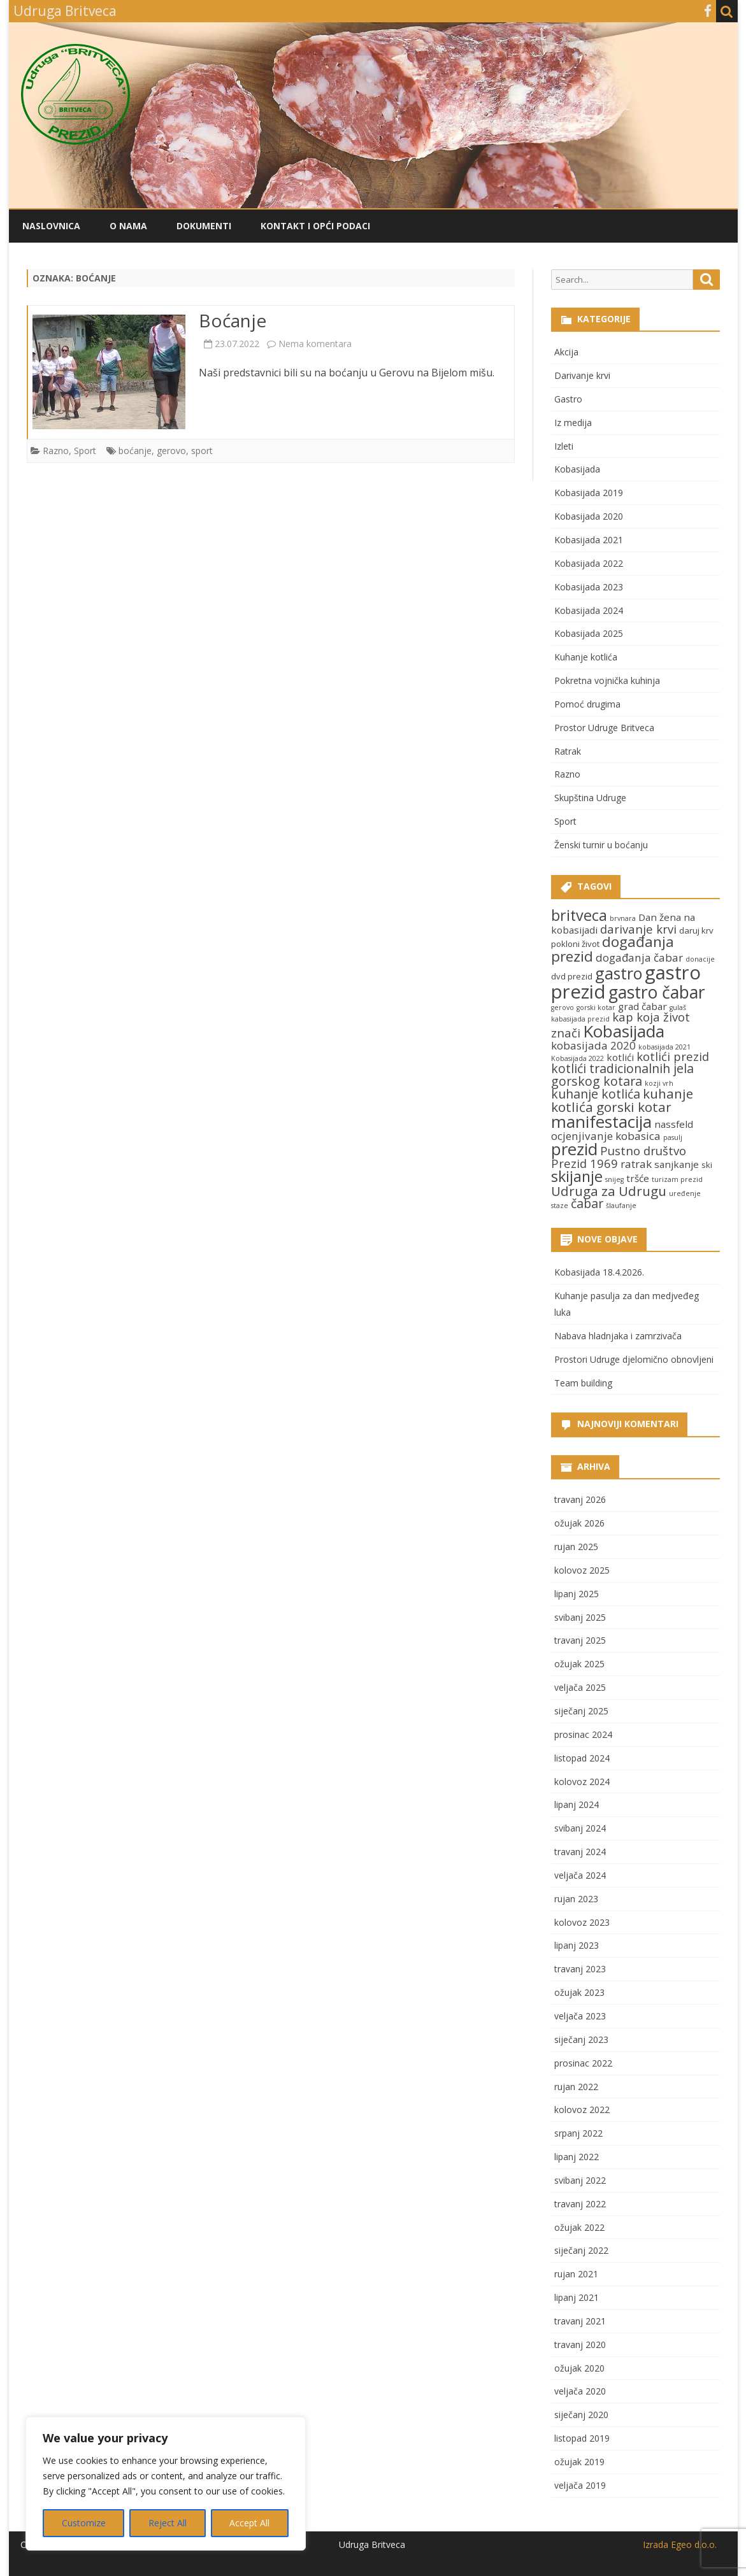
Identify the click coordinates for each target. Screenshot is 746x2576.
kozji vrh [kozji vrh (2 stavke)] (659, 1083)
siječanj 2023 (581, 2039)
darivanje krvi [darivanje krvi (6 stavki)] (638, 929)
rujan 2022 (576, 2087)
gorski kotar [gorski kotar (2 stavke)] (596, 1007)
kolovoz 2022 (582, 2109)
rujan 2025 (576, 1547)
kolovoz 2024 (582, 1781)
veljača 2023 (580, 2016)
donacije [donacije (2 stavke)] (700, 959)
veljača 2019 (580, 2485)
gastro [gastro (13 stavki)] (618, 973)
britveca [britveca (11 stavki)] (579, 915)
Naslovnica (51, 226)
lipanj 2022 (576, 2157)
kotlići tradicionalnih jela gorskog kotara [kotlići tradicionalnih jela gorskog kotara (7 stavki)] (622, 1075)
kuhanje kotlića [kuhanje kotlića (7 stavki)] (595, 1093)
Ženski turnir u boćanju (601, 845)
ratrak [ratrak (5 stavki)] (636, 1163)
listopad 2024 (582, 1758)
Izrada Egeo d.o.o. (680, 2544)
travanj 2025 (580, 1640)
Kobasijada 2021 (588, 540)
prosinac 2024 (583, 1734)
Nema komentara (315, 344)
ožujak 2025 (579, 1664)
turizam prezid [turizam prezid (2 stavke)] (677, 1179)
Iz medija (573, 422)
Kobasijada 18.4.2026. (599, 1272)
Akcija (566, 352)
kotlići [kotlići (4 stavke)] (620, 1057)
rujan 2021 (576, 2274)
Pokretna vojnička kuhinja (607, 680)
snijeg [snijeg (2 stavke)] (614, 1179)
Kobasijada (577, 469)
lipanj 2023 (576, 1945)
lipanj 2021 (576, 2297)
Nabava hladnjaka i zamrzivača (618, 1336)
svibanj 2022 (580, 2180)
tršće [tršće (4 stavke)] (637, 1178)
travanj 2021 (580, 2321)
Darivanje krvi (582, 375)
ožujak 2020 (579, 2368)
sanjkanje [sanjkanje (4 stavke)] (676, 1164)
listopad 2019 (582, 2438)
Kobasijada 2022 (588, 563)
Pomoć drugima (587, 704)
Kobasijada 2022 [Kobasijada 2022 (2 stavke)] (577, 1058)
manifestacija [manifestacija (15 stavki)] (601, 1121)
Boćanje (232, 320)
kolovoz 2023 (582, 1922)
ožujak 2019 (579, 2462)
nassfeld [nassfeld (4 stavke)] (673, 1124)
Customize (84, 2523)
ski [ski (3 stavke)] (706, 1165)
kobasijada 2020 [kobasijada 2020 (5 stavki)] (593, 1045)
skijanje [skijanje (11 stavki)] (577, 1176)
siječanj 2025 (581, 1711)
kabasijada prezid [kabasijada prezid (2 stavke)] (580, 1018)
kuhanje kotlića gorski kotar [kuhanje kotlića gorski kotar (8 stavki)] (622, 1100)
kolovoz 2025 (582, 1570)
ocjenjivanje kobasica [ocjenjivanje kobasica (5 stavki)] (606, 1135)
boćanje (135, 451)
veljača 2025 (580, 1687)
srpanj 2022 (578, 2133)
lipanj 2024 (576, 1804)
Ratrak (567, 751)
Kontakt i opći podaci (315, 226)
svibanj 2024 (580, 1828)
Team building (583, 1383)
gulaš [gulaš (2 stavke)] (678, 1007)
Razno (56, 451)
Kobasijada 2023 (588, 587)
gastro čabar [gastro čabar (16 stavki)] (656, 992)
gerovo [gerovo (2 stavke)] (562, 1007)
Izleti (563, 446)
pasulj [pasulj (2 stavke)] (672, 1137)
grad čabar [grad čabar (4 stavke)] (642, 1006)
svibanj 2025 (580, 1617)
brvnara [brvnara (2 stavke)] (623, 918)
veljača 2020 (580, 2391)
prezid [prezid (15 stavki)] (574, 1148)
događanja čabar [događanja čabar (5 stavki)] (639, 957)
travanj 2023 (580, 1969)
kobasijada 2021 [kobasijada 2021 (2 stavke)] (664, 1046)
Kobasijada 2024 (588, 610)
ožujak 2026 (579, 1523)
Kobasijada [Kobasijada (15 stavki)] (623, 1031)
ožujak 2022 (579, 2227)
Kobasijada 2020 (588, 516)
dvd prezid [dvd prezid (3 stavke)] (571, 976)
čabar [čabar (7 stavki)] (587, 1203)
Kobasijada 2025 (588, 633)
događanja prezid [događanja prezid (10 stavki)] (612, 949)
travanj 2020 (580, 2344)
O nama (128, 226)
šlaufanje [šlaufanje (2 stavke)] (621, 1205)
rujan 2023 (576, 1899)
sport (202, 451)
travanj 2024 (580, 1852)
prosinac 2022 (583, 2063)
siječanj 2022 (581, 2250)
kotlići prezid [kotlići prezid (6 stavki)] (672, 1056)
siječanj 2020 (581, 2415)
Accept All (249, 2523)
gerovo (171, 451)
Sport (85, 451)
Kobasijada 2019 (588, 493)
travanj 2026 (580, 1499)
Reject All (167, 2523)
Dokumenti (203, 226)
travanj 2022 (580, 2204)
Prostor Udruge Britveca (604, 728)
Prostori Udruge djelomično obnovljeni (634, 1359)
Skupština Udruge (590, 798)
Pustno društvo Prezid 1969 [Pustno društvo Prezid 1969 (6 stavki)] (618, 1156)
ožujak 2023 (579, 1992)
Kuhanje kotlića (585, 657)
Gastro (568, 399)
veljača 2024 (580, 1875)
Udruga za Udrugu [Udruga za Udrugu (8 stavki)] (608, 1191)
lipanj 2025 (576, 1594)
